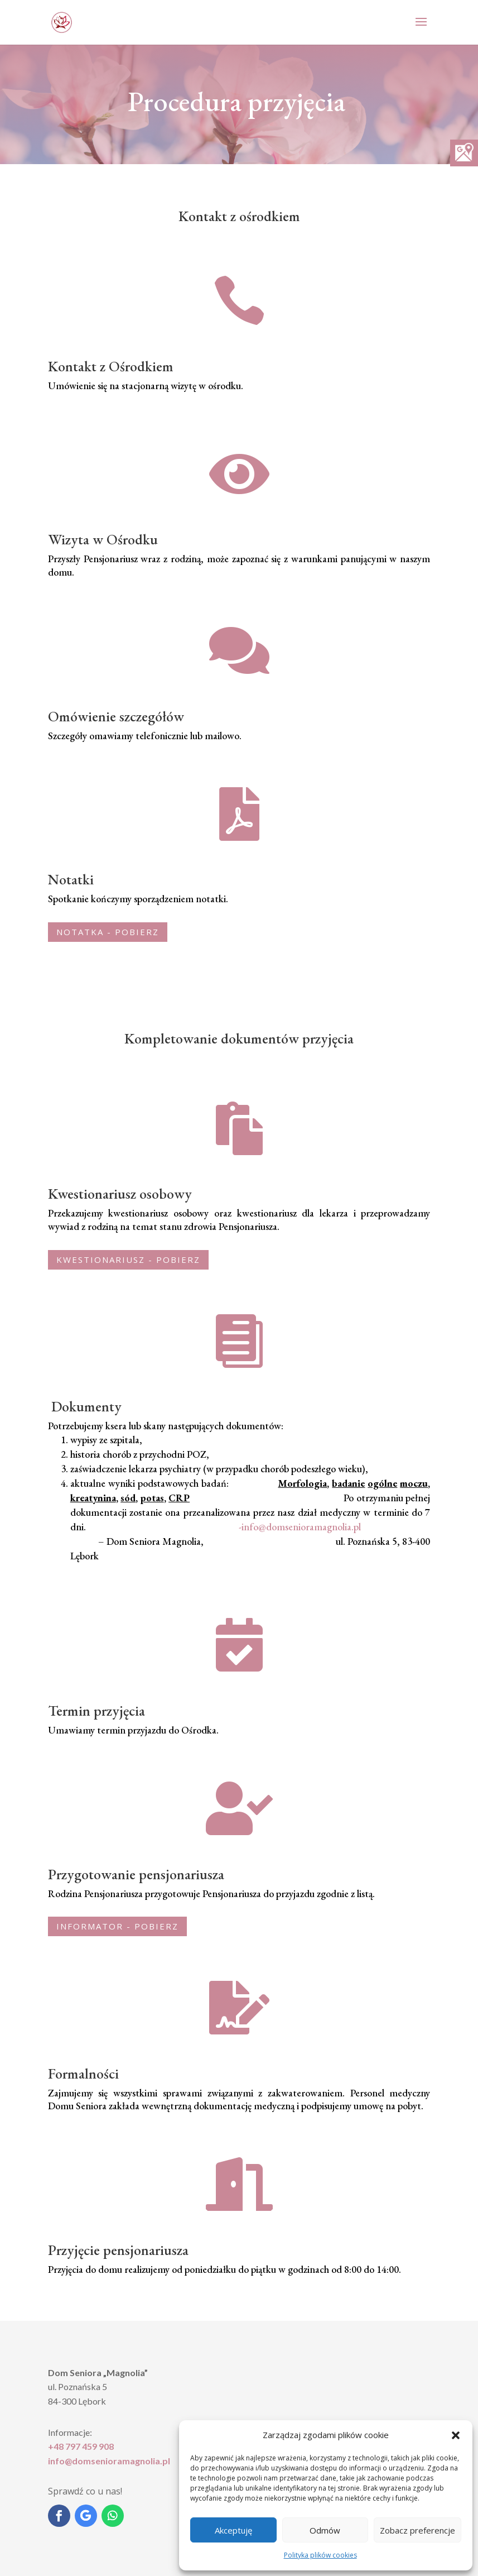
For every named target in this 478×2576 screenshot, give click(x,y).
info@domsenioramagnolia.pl (109, 2460)
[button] (455, 2435)
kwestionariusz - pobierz (128, 1259)
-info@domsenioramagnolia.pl (300, 1526)
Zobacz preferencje (417, 2530)
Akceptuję (233, 2530)
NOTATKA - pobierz (107, 931)
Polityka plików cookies (320, 2555)
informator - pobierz (117, 1926)
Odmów (325, 2530)
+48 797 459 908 (81, 2446)
